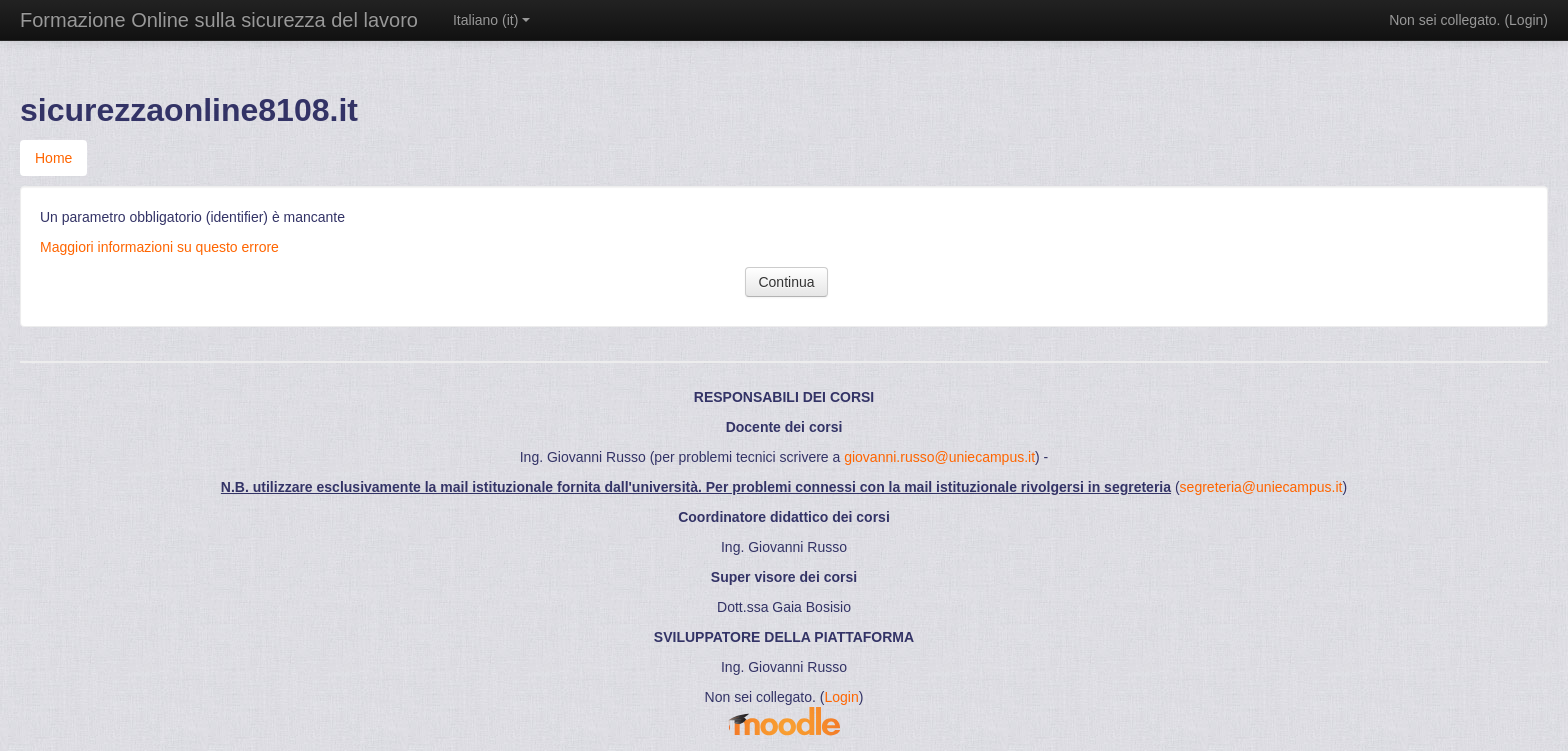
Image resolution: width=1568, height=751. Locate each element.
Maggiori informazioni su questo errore (159, 247)
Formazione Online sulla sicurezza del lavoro (219, 20)
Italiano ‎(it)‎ (491, 20)
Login (1526, 20)
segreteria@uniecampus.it (1261, 487)
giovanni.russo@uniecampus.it (939, 457)
